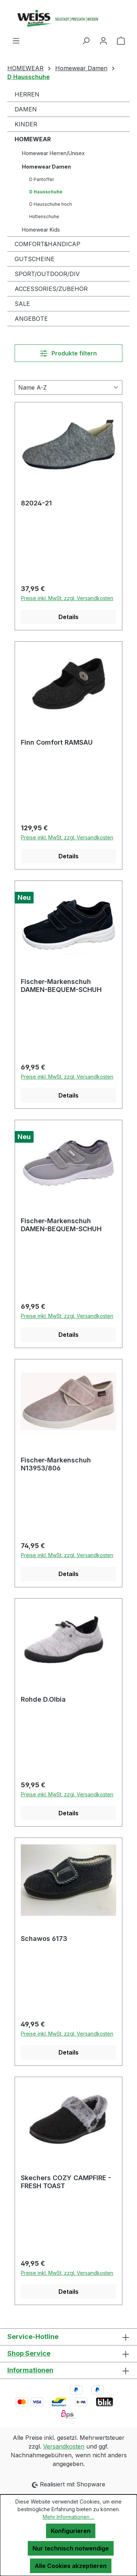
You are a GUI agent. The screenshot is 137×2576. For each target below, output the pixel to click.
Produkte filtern (68, 353)
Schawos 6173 (44, 1938)
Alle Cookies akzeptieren (71, 2565)
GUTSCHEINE (34, 259)
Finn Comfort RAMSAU (57, 742)
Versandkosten (63, 2446)
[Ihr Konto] (103, 40)
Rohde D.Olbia (43, 1699)
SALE (22, 303)
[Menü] (16, 40)
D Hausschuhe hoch (50, 204)
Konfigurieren (71, 2530)
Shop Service (28, 2353)
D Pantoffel (41, 179)
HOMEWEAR (33, 139)
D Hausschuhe (45, 191)
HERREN (27, 94)
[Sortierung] (68, 387)
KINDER (26, 124)
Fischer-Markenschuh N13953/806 (56, 1464)
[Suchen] (86, 40)
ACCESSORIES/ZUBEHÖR (51, 288)
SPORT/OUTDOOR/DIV (47, 273)
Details (68, 617)
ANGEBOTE (31, 318)
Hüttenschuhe (44, 216)
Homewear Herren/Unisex (53, 153)
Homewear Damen (46, 167)
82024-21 (36, 503)
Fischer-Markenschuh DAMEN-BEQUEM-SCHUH (61, 985)
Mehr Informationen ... (68, 2517)
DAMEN (26, 109)
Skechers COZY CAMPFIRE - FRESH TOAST (66, 2182)
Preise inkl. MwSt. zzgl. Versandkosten (67, 598)
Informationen (30, 2370)
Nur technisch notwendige (71, 2548)
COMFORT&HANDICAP (47, 244)
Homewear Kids (41, 230)
